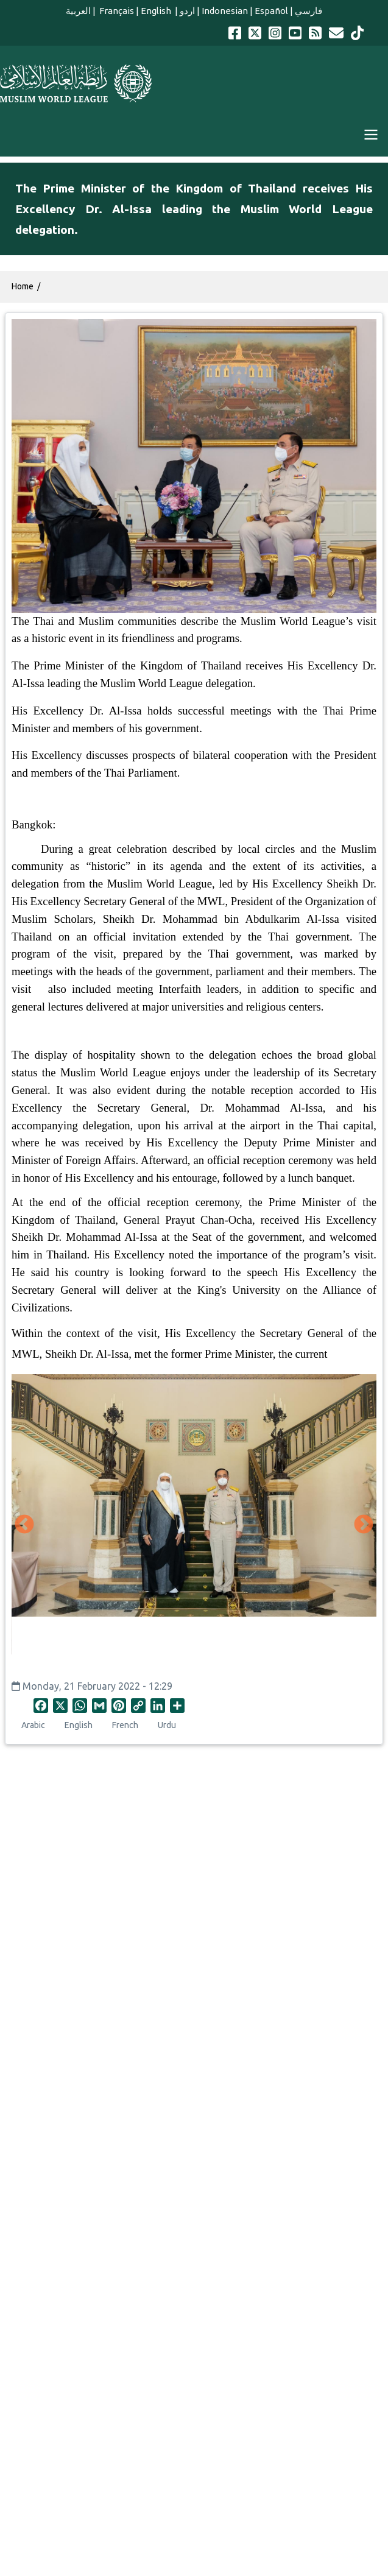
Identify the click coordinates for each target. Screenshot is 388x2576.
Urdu (167, 1725)
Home (23, 286)
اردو (187, 10)
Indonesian (225, 10)
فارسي (308, 10)
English (157, 10)
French (125, 1725)
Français (115, 10)
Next (363, 1525)
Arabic (33, 1725)
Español (271, 10)
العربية (78, 10)
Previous (24, 1525)
